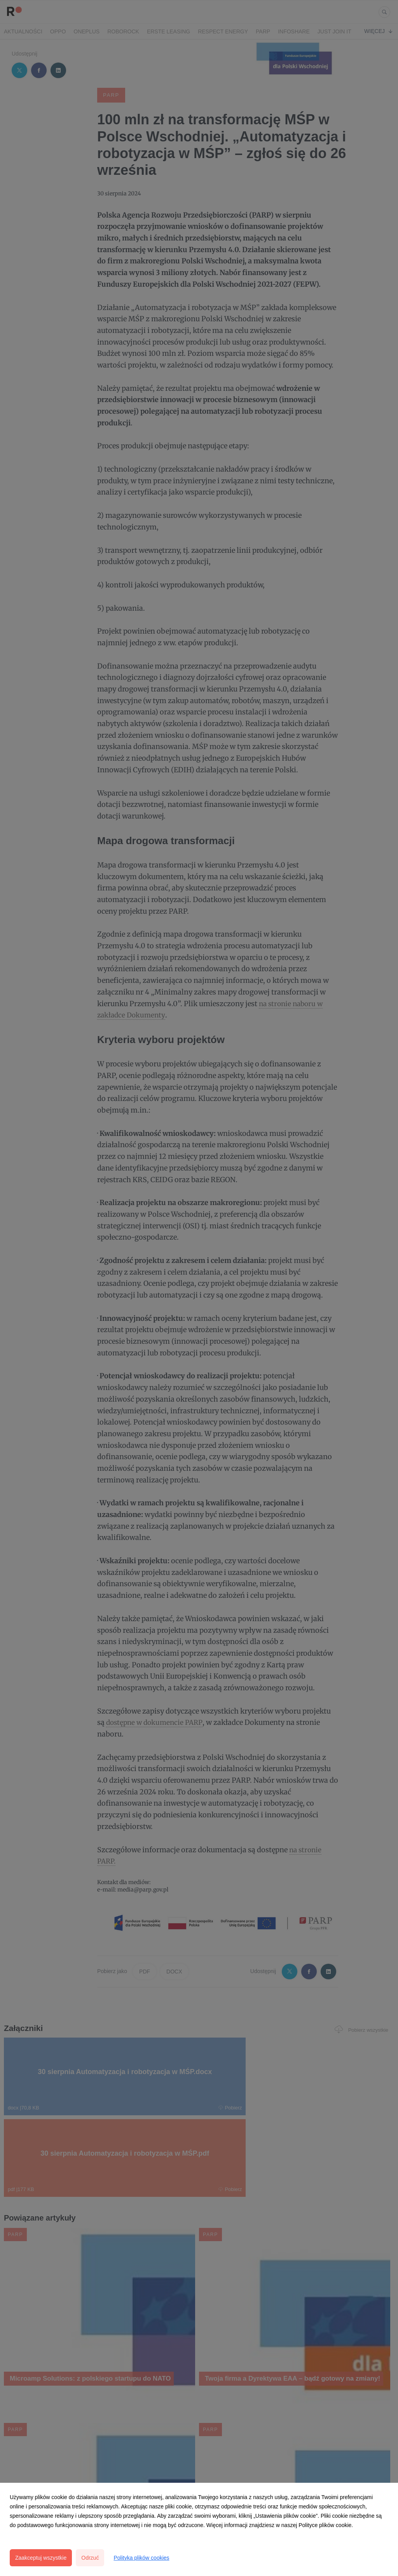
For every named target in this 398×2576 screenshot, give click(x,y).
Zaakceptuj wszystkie (40, 2558)
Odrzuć (90, 2558)
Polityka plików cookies (141, 2558)
